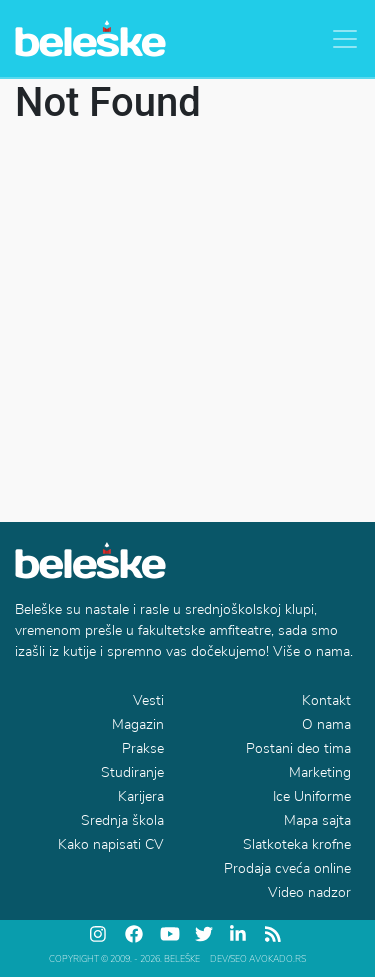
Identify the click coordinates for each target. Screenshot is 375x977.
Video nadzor (309, 892)
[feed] (275, 934)
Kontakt (326, 700)
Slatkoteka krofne (297, 844)
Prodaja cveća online (287, 868)
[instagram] (100, 934)
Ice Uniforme (312, 796)
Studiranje (132, 772)
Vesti (148, 700)
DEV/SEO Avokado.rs (258, 959)
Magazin (138, 724)
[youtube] (170, 934)
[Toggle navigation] (345, 39)
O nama (326, 724)
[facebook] (135, 934)
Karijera (141, 796)
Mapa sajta (317, 820)
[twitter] (205, 934)
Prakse (143, 748)
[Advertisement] (187, 324)
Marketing (320, 772)
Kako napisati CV (111, 844)
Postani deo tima (298, 748)
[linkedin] (240, 934)
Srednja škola (122, 820)
